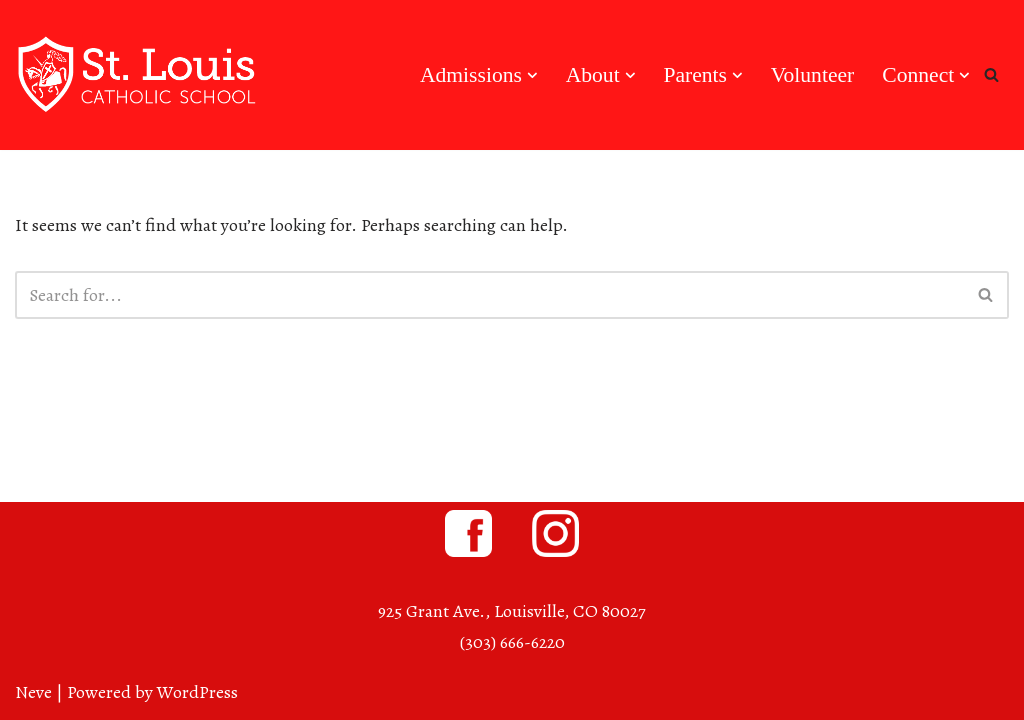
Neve (33, 692)
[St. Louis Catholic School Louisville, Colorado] (140, 75)
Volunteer (813, 75)
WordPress (197, 692)
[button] (532, 75)
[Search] (991, 74)
